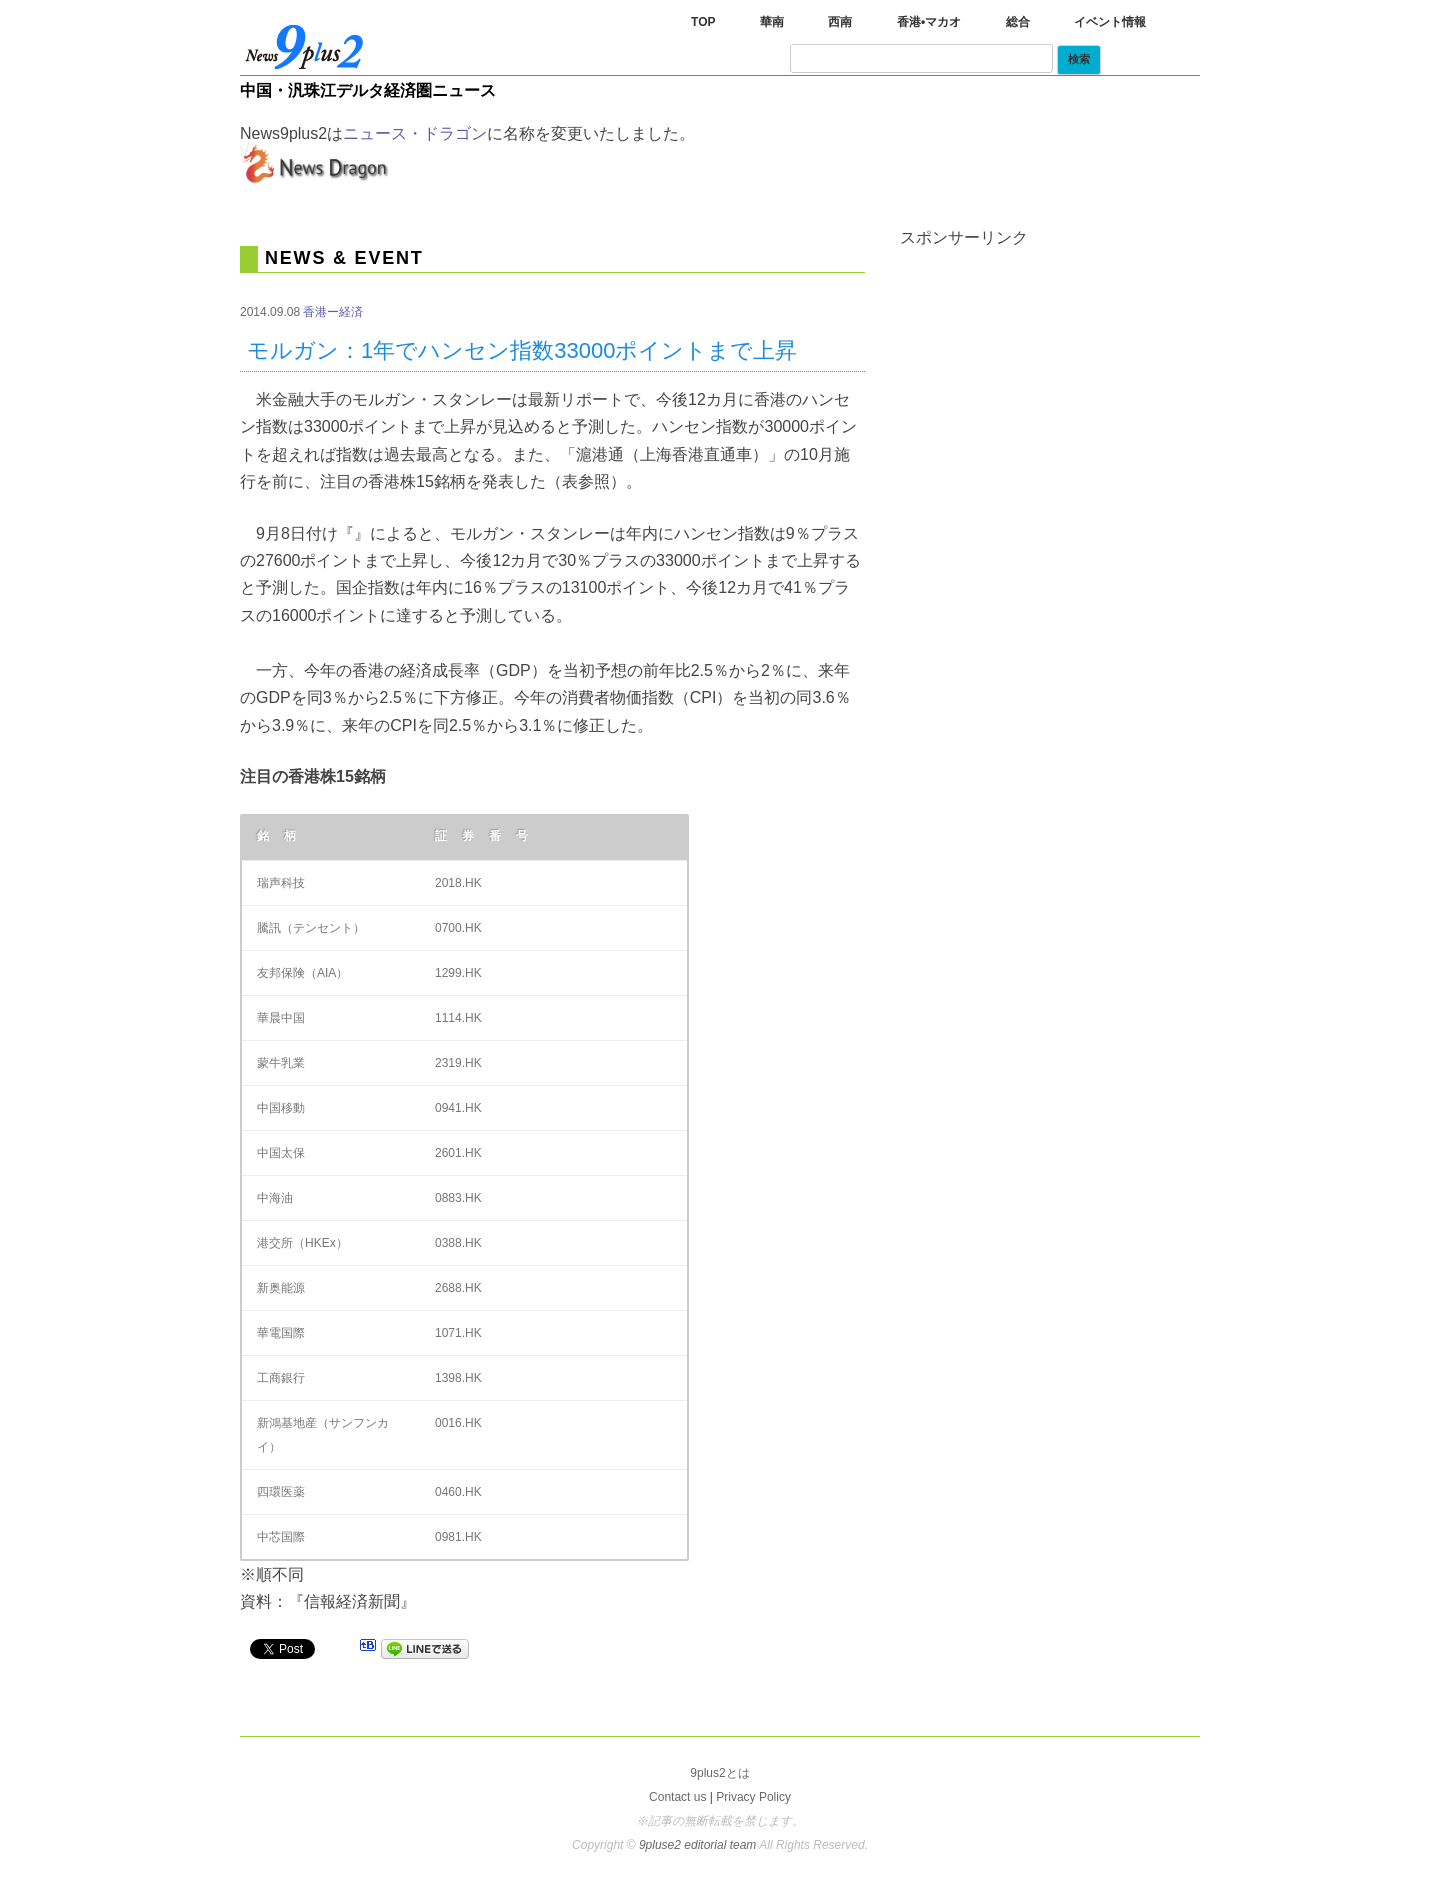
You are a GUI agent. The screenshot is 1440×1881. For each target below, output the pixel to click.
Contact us (677, 1797)
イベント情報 (1110, 22)
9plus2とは (719, 1773)
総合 (1018, 22)
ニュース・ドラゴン (415, 133)
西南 (840, 22)
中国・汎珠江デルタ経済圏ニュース (368, 90)
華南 (772, 22)
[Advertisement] (1050, 371)
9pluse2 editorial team (699, 1845)
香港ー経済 (333, 312)
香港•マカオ (929, 22)
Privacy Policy (753, 1797)
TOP (703, 22)
